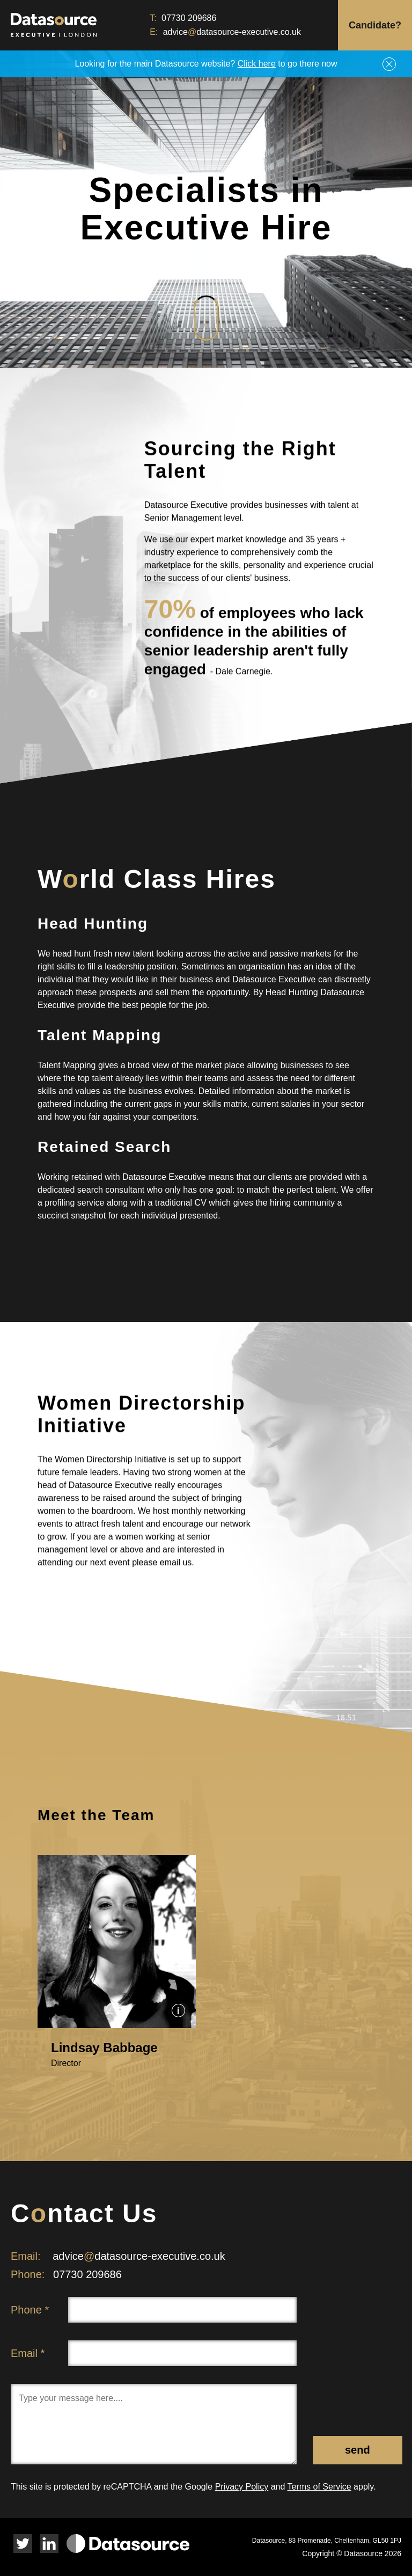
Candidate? (375, 25)
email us (176, 1572)
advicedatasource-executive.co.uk (232, 32)
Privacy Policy (242, 2486)
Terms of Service (319, 2486)
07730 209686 (188, 18)
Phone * (30, 2310)
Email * (28, 2353)
